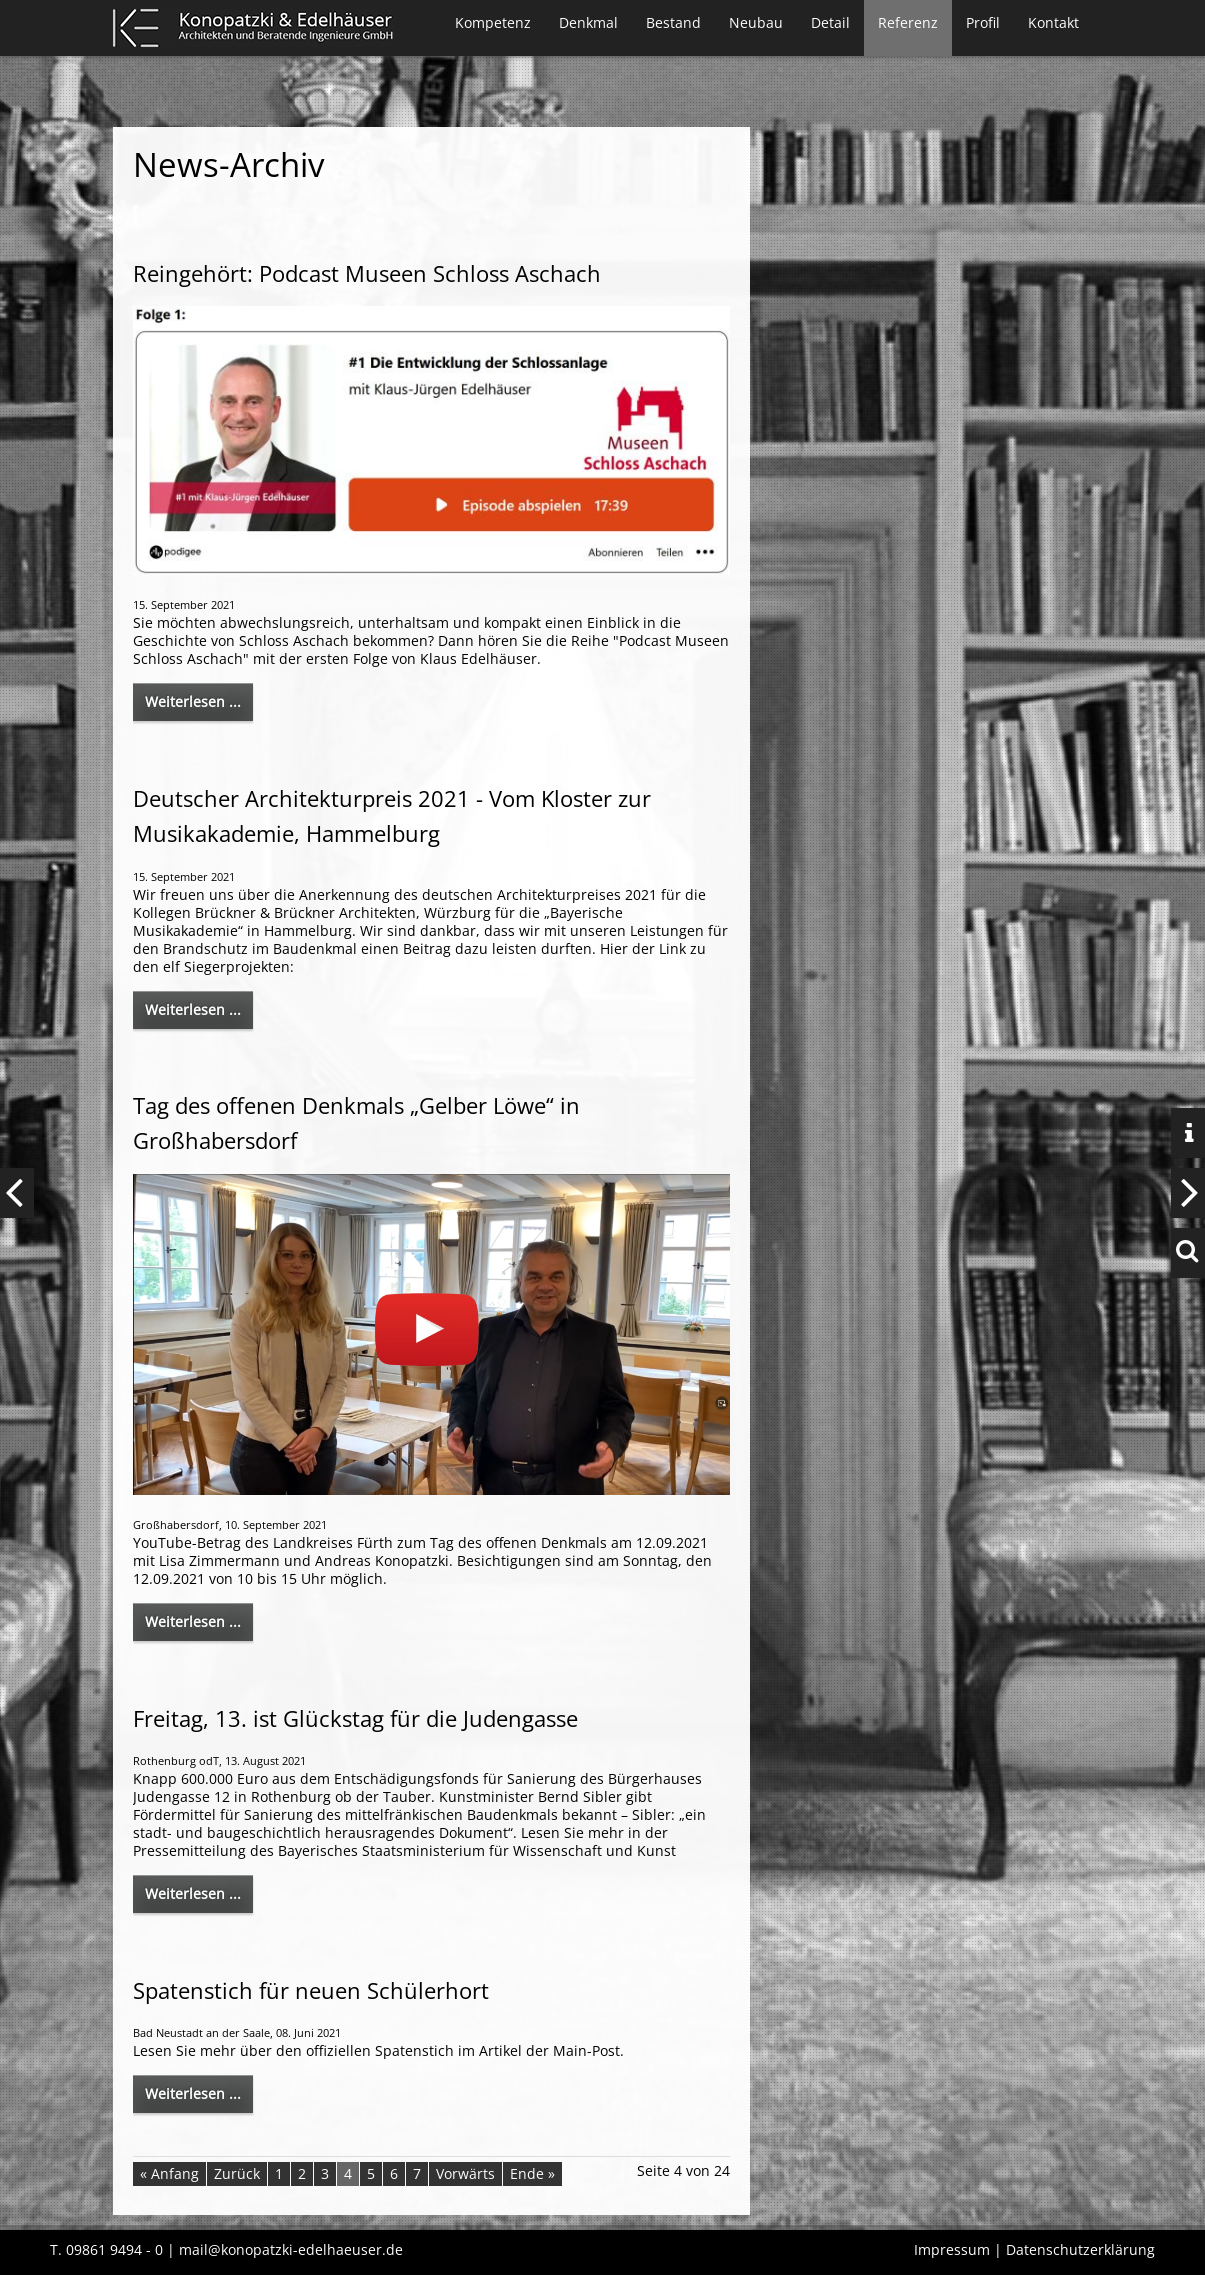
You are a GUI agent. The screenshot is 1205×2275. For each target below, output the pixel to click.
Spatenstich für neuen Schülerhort (311, 1990)
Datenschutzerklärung (1080, 2249)
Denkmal (588, 22)
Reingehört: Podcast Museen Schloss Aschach (367, 273)
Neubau (756, 22)
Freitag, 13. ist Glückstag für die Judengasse (355, 1718)
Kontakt (1053, 22)
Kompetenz (493, 22)
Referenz (908, 22)
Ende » (532, 2173)
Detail (830, 22)
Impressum (952, 2249)
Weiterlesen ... (193, 701)
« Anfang (169, 2173)
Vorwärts (465, 2173)
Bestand (673, 22)
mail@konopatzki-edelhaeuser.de (291, 2249)
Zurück (237, 2173)
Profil (983, 22)
